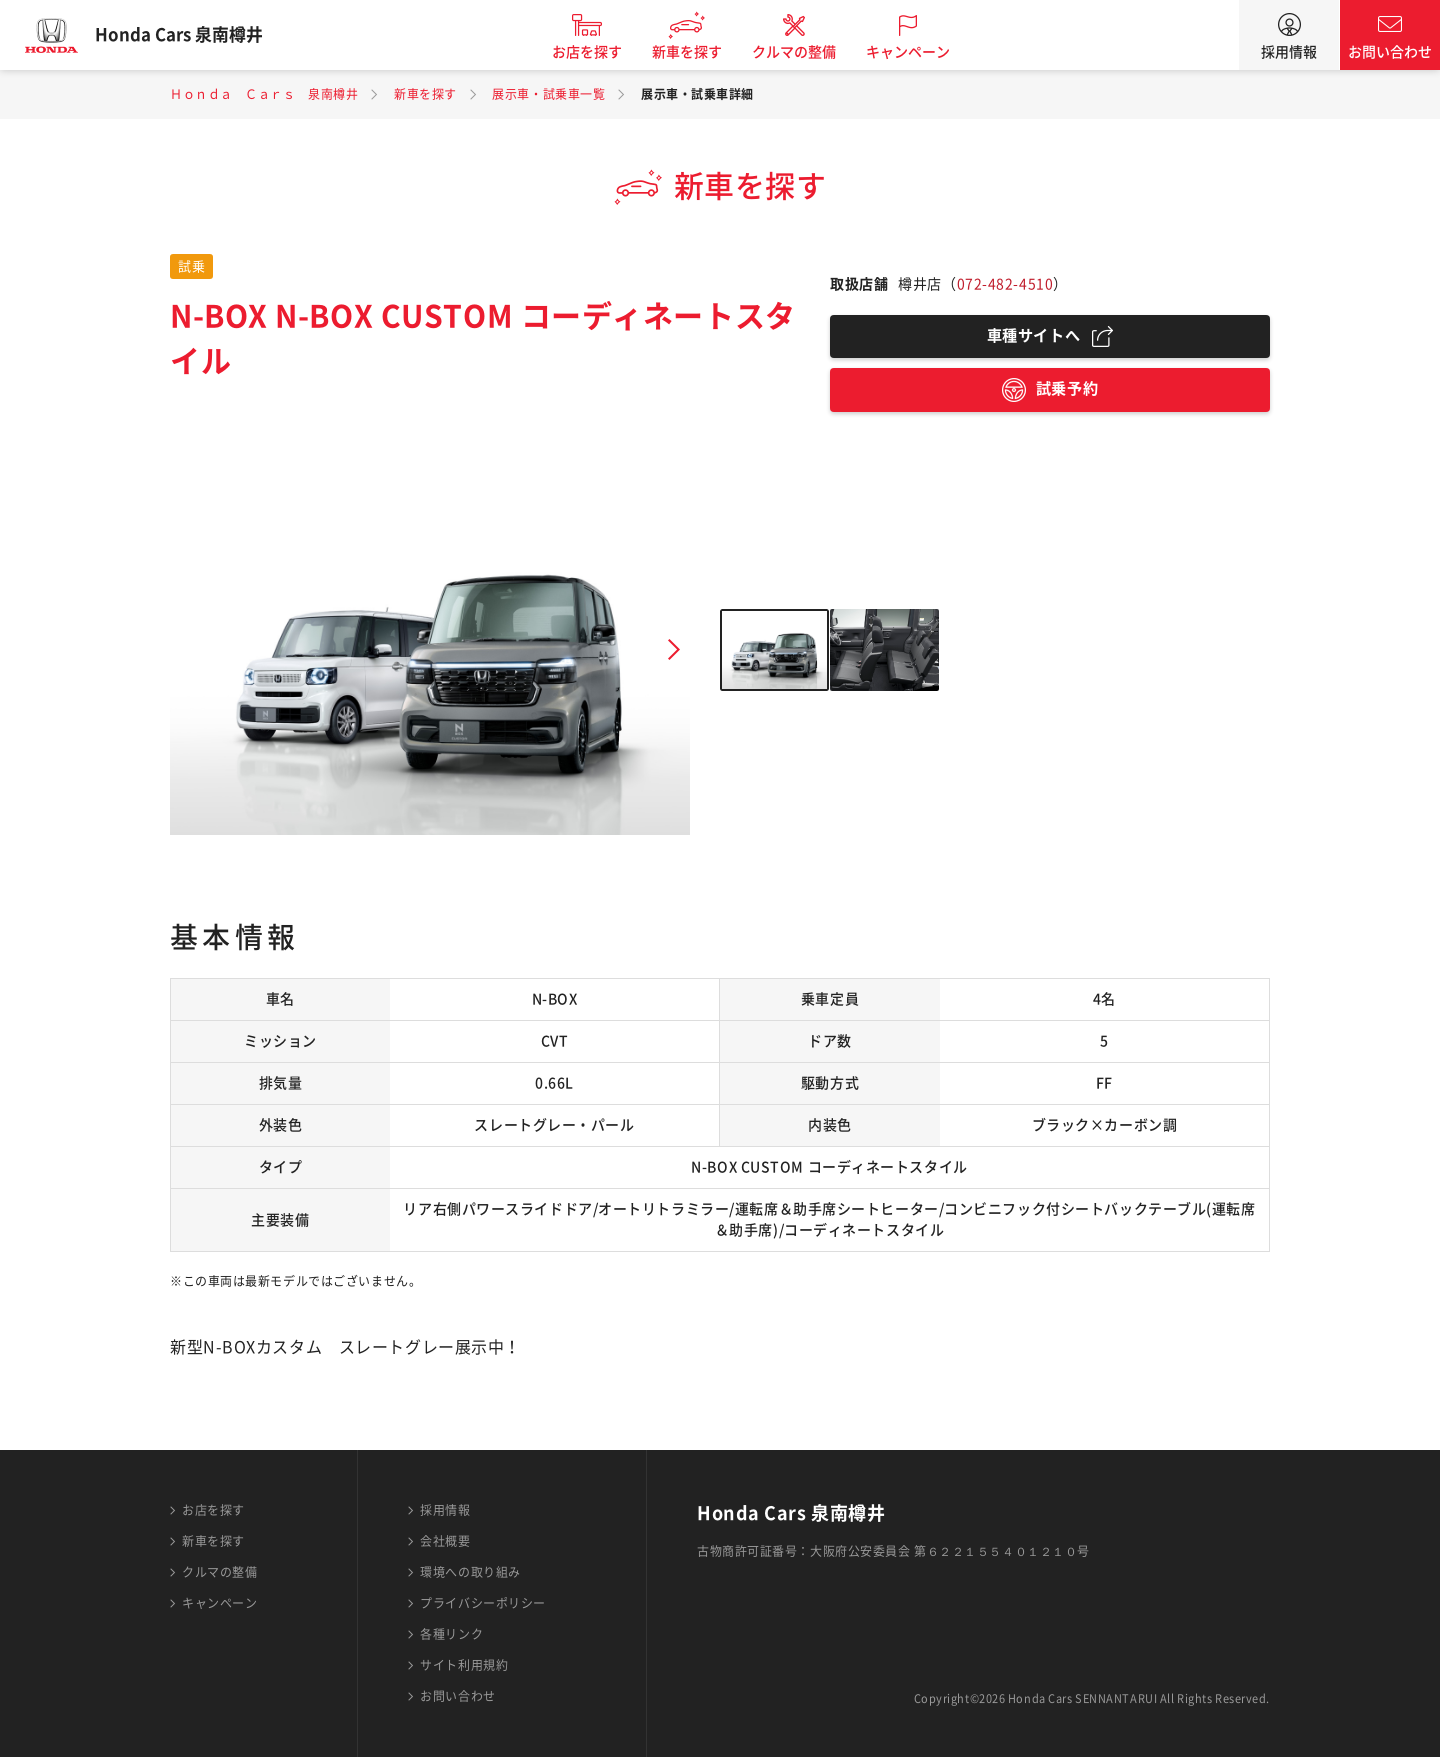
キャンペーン (924, 52)
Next (674, 650)
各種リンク (451, 1634)
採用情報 (1289, 52)
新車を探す (703, 52)
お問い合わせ (1390, 52)
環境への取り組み (470, 1572)
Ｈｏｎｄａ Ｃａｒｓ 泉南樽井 (264, 94)
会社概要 (445, 1541)
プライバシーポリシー (483, 1603)
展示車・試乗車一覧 (548, 94)
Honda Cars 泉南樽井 (195, 35)
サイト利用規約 (464, 1665)
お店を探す (603, 52)
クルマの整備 (810, 52)
